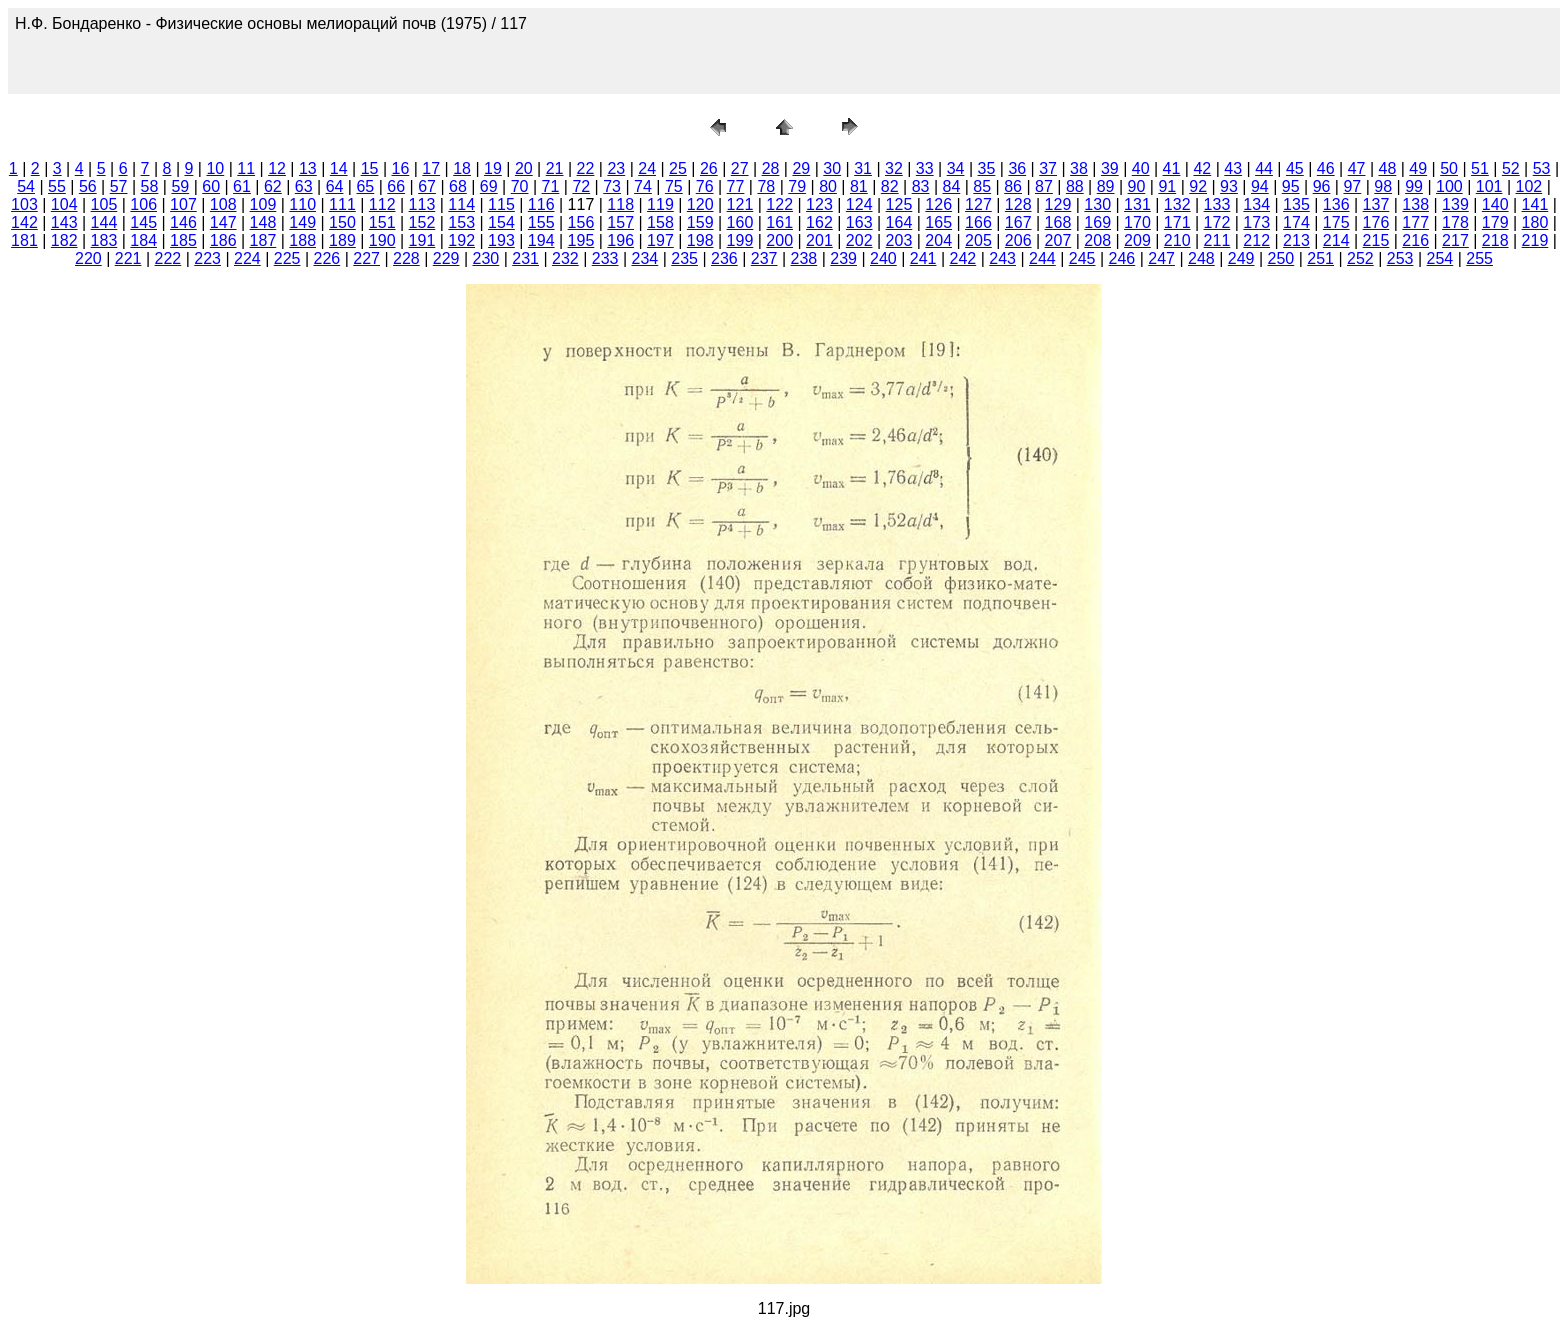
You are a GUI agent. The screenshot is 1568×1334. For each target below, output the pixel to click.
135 (1296, 204)
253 (1400, 258)
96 (1322, 186)
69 (489, 186)
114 (461, 204)
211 (1217, 240)
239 (843, 258)
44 (1264, 168)
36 (1017, 168)
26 (709, 168)
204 (938, 240)
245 (1082, 258)
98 (1383, 186)
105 (104, 204)
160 (740, 222)
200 (779, 240)
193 (501, 240)
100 (1449, 186)
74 (643, 186)
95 (1291, 186)
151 (382, 222)
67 (427, 186)
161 (779, 222)
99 (1414, 186)
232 (565, 258)
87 (1044, 186)
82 (890, 186)
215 (1376, 240)
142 (24, 222)
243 (1002, 258)
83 (921, 186)
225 (287, 258)
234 (645, 258)
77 (736, 186)
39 (1110, 168)
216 (1415, 240)
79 (797, 186)
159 (700, 222)
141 (1535, 204)
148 (263, 222)
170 (1137, 222)
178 (1455, 222)
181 (24, 240)
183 (104, 240)
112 (382, 204)
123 (819, 204)
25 (678, 168)
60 (211, 186)
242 (963, 258)
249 (1241, 258)
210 (1177, 240)
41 (1172, 168)
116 (541, 204)
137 (1376, 204)
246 (1122, 258)
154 (501, 222)
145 (143, 222)
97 (1352, 186)
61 (242, 186)
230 (486, 258)
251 (1320, 258)
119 (660, 204)
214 (1336, 240)
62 (273, 186)
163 (859, 222)
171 (1177, 222)
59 (180, 186)
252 (1360, 258)
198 (700, 240)
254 (1440, 258)
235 (684, 258)
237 (764, 258)
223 (207, 258)
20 (524, 168)
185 (183, 240)
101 (1489, 186)
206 (1018, 240)
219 (1535, 240)
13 (308, 168)
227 (366, 258)
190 (382, 240)
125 (899, 204)
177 (1415, 222)
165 (938, 222)
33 (925, 168)
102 (1529, 186)
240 (883, 258)
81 (859, 186)
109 (263, 204)
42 (1202, 168)
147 (223, 222)
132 (1177, 204)
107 (183, 204)
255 (1479, 258)
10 (215, 168)
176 (1376, 222)
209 (1137, 240)
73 (612, 186)
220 (88, 258)
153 (461, 222)
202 (859, 240)
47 (1357, 168)
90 (1137, 186)
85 (982, 186)
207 (1058, 240)
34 (956, 168)
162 (819, 222)
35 (987, 168)
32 (894, 168)
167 (1018, 222)
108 (223, 204)
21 (555, 168)
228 (406, 258)
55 (57, 186)
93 (1229, 186)
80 (828, 186)
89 (1106, 186)
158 (660, 222)
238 (804, 258)
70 (520, 186)
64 (335, 186)
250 (1281, 258)
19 (493, 168)
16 (401, 168)
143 (64, 222)
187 (263, 240)
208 (1097, 240)
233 (605, 258)
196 (620, 240)
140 (1495, 204)
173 (1256, 222)
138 (1415, 204)
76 (705, 186)
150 (342, 222)
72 (581, 186)
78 (766, 186)
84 (952, 186)
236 (724, 258)
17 (431, 168)
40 (1141, 168)
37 (1048, 168)
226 (327, 258)
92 (1198, 186)
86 (1013, 186)
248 (1201, 258)
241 (923, 258)
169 (1097, 222)
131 (1137, 204)
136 (1336, 204)
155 (541, 222)
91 (1167, 186)
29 (801, 168)
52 (1511, 168)
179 (1495, 222)
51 (1480, 168)
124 (859, 204)
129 (1058, 204)
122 (779, 204)
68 (458, 186)
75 (674, 186)
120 (700, 204)
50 (1449, 168)
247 (1161, 258)
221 (128, 258)
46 (1326, 168)
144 (104, 222)
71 (551, 186)
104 (64, 204)
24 (647, 168)
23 (616, 168)
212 (1256, 240)
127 (978, 204)
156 (581, 222)
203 (899, 240)
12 (277, 168)
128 (1018, 204)
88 (1075, 186)
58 (150, 186)
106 (143, 204)
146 (183, 222)
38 (1079, 168)
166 (978, 222)
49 (1418, 168)
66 (396, 186)
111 (342, 204)
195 (581, 240)
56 (88, 186)
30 (832, 168)
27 (740, 168)
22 (586, 168)
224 (247, 258)
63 (304, 186)
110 (302, 204)
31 (863, 168)
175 (1336, 222)
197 (660, 240)
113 (422, 204)
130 (1097, 204)
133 (1217, 204)
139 (1455, 204)
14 (339, 168)
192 (461, 240)
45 (1295, 168)
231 (525, 258)
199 (740, 240)
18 (462, 168)
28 (771, 168)
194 (541, 240)
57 (119, 186)
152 (422, 222)
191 (422, 240)
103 (24, 204)
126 (938, 204)
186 (223, 240)
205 (978, 240)
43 (1233, 168)
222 (168, 258)
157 (620, 222)
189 (342, 240)
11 (246, 168)
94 (1260, 186)
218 (1495, 240)
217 (1455, 240)
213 (1296, 240)
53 (1542, 168)
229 (446, 258)
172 (1217, 222)
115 (501, 204)
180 (1535, 222)
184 (143, 240)
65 (365, 186)
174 (1296, 222)
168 (1058, 222)
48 (1388, 168)
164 (899, 222)
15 (370, 168)
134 (1256, 204)
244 (1042, 258)
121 (740, 204)
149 (302, 222)
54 (26, 186)
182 (64, 240)
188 (302, 240)
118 (620, 204)
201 (819, 240)
